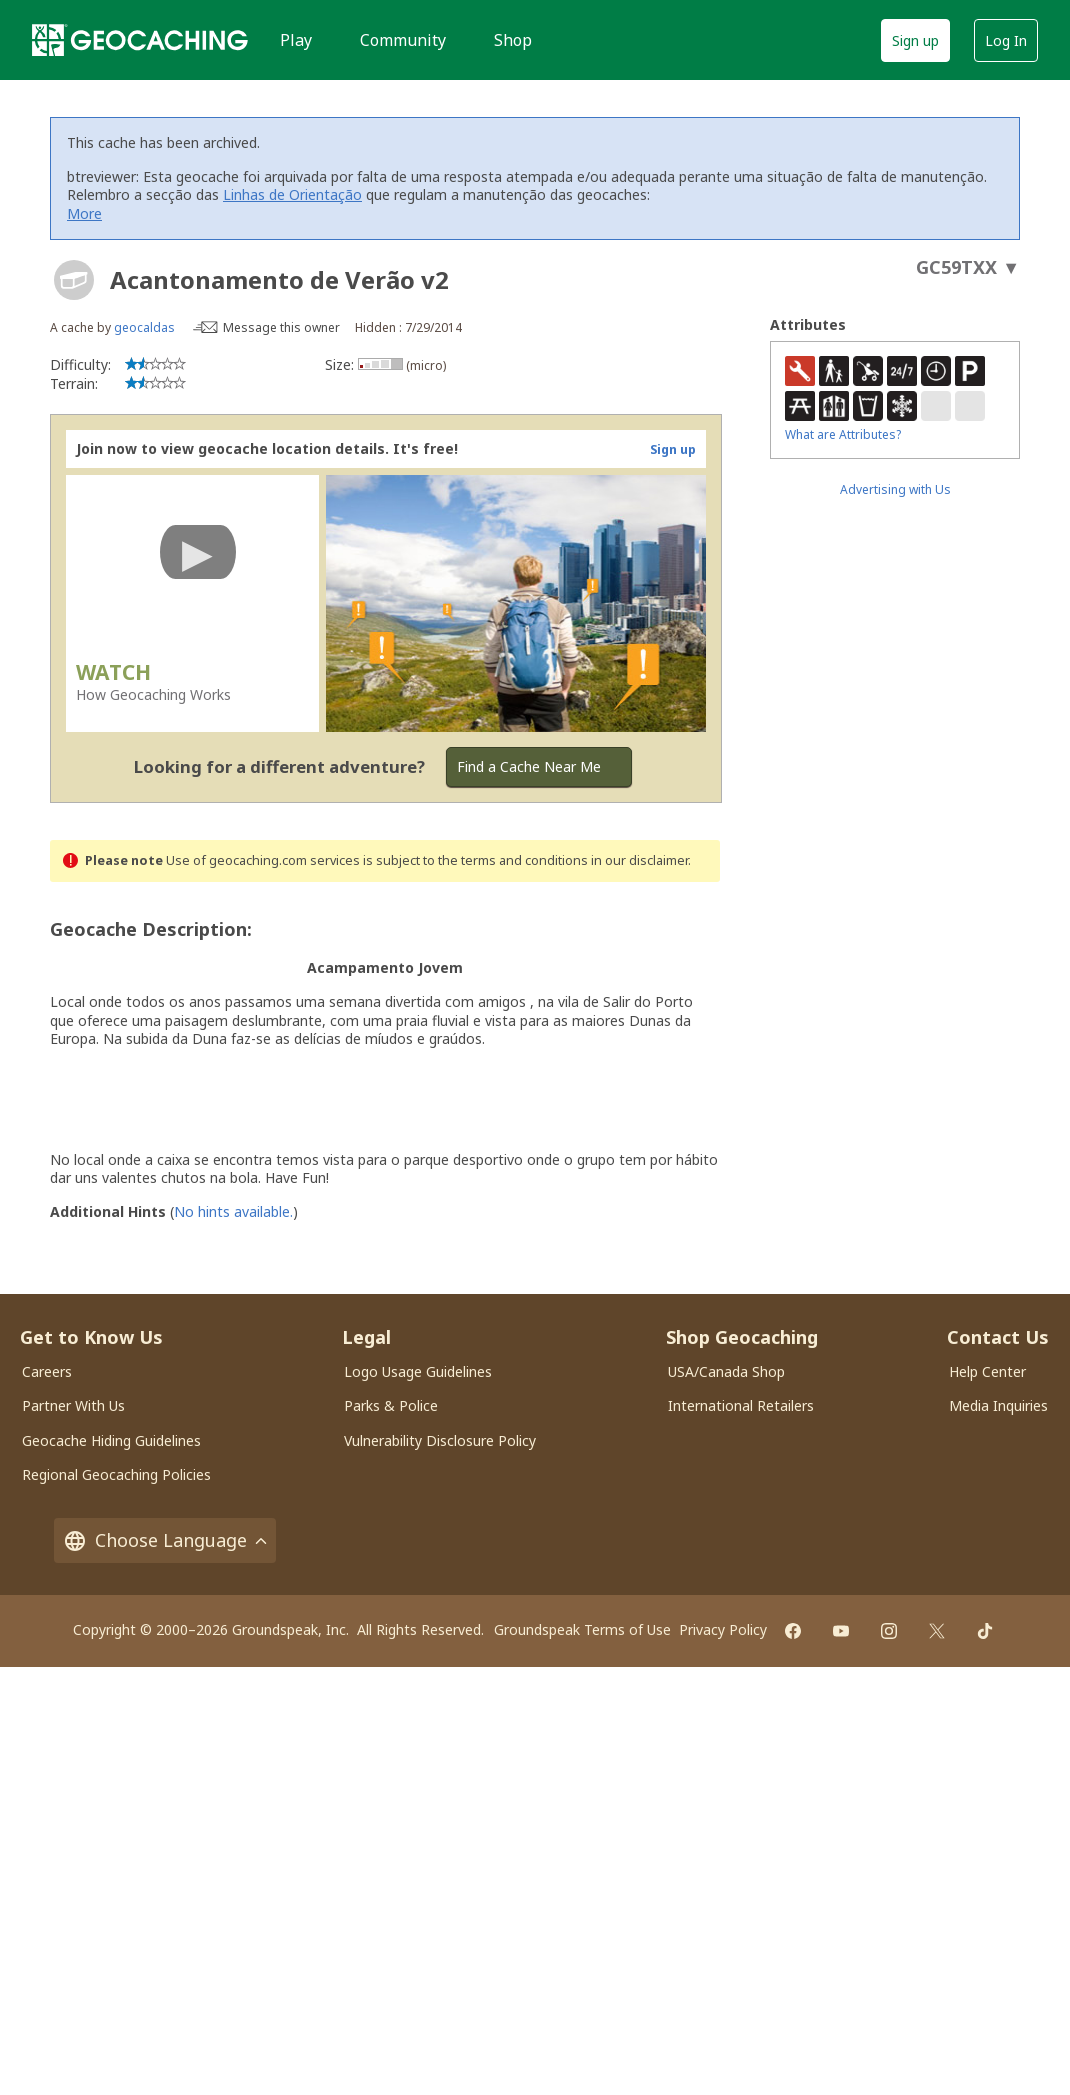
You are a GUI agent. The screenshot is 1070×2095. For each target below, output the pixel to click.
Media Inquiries (998, 1405)
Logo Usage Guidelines (418, 1371)
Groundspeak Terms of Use (582, 1629)
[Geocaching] (140, 40)
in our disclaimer (639, 860)
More (84, 213)
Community (403, 40)
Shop (513, 40)
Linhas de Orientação (292, 194)
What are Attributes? (843, 434)
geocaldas (144, 327)
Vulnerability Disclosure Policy (440, 1440)
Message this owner (281, 327)
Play (296, 40)
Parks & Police (391, 1405)
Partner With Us (73, 1405)
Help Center (987, 1371)
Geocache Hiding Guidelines (111, 1440)
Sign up (915, 40)
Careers (47, 1371)
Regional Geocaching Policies (116, 1474)
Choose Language (165, 1540)
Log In (1006, 40)
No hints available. (233, 1211)
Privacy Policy (723, 1629)
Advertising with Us (895, 489)
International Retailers (741, 1405)
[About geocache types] (74, 280)
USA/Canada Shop (726, 1371)
